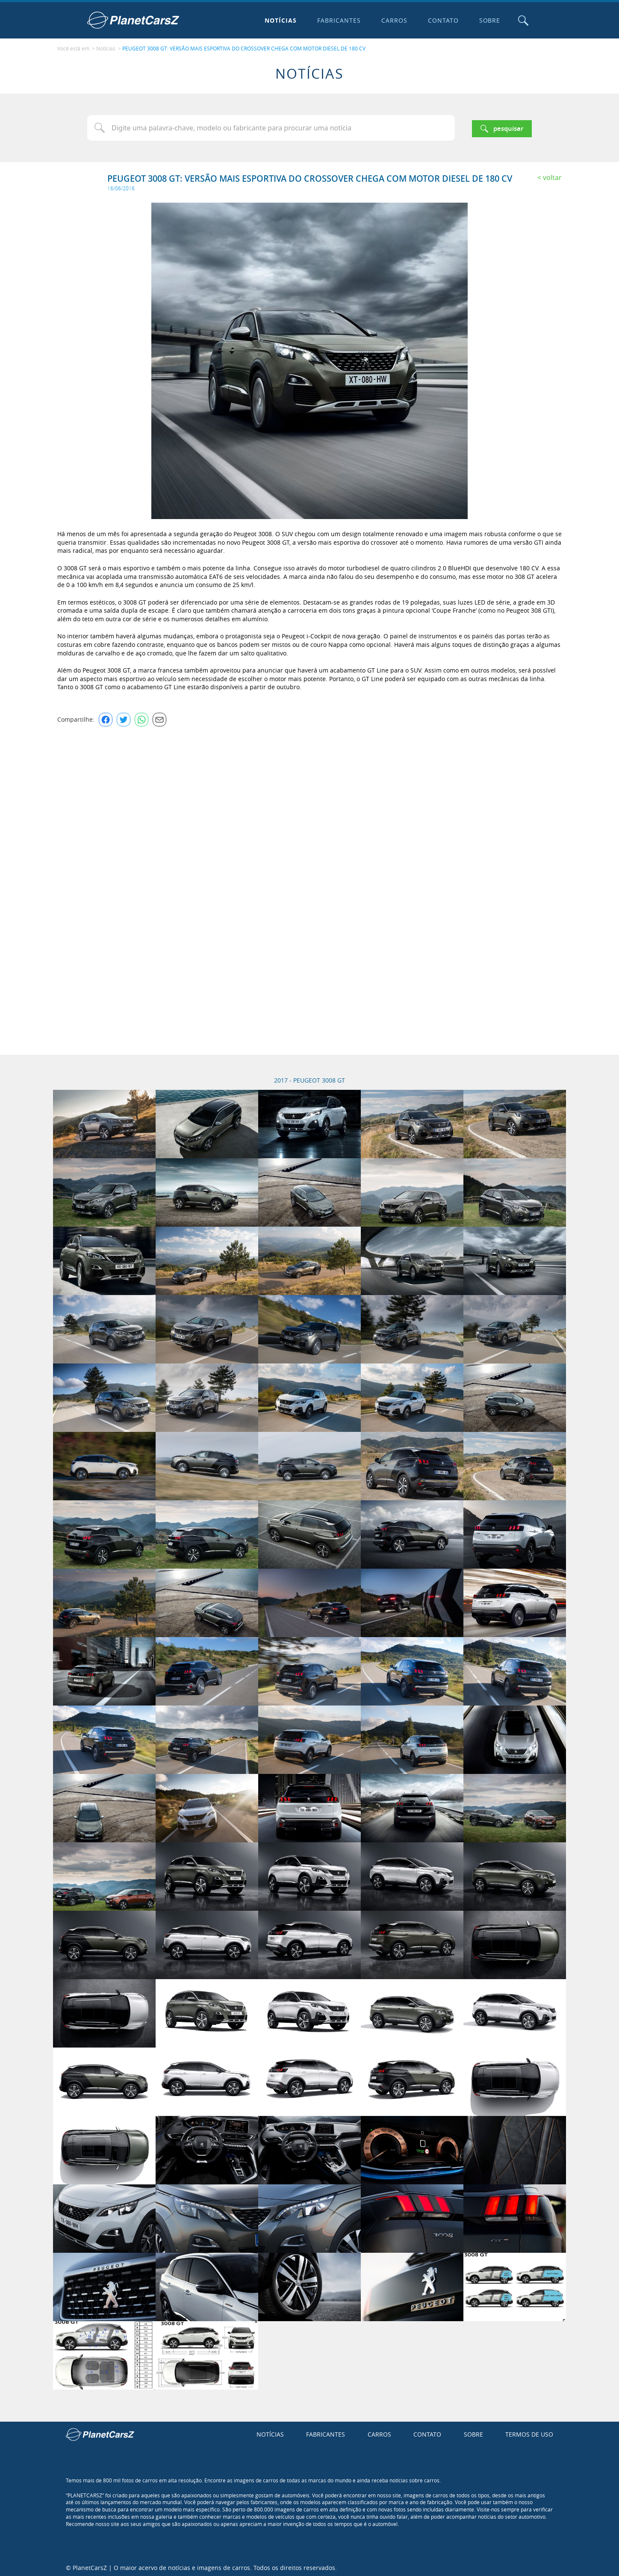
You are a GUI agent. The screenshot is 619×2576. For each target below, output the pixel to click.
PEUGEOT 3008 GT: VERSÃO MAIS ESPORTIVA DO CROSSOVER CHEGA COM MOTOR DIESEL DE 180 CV (244, 47)
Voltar (552, 175)
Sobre (487, 20)
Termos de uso (529, 2432)
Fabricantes (337, 20)
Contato (441, 20)
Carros (392, 20)
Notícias (279, 20)
